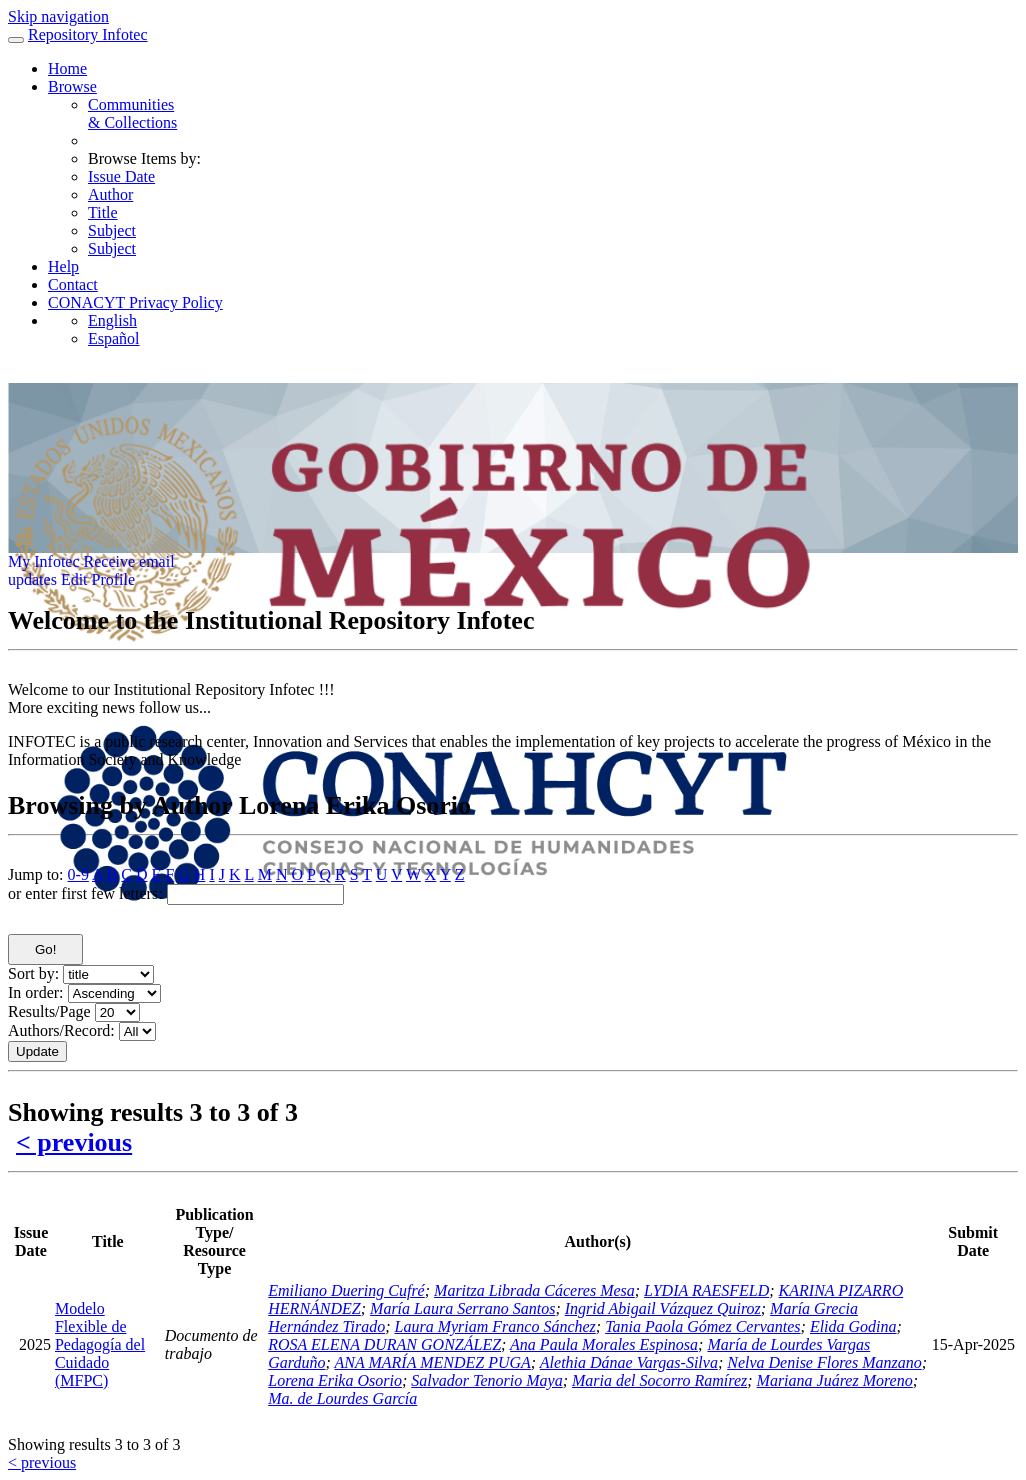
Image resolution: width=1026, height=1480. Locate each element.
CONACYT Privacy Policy (135, 302)
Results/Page (49, 1011)
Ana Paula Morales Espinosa (604, 1344)
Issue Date (121, 176)
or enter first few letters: (85, 893)
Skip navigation (58, 16)
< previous (74, 1142)
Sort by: (33, 973)
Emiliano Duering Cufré (346, 1290)
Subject (112, 230)
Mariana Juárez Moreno (835, 1380)
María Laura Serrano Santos (462, 1308)
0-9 (78, 874)
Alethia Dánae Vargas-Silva (629, 1362)
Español (114, 338)
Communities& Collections (132, 113)
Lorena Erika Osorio (335, 1380)
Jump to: (36, 874)
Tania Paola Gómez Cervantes (702, 1326)
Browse (72, 86)
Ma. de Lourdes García (342, 1398)
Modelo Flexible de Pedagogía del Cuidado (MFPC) (100, 1344)
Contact (73, 284)
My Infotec (44, 561)
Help (63, 266)
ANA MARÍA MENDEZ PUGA (433, 1362)
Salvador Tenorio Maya (486, 1380)
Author (110, 194)
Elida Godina (853, 1326)
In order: (36, 992)
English (112, 320)
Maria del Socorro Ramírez (659, 1380)
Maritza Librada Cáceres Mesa (534, 1290)
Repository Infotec (88, 34)
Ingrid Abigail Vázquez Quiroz (663, 1308)
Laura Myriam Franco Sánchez (495, 1326)
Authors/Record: (61, 1030)
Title (103, 212)
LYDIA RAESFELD (706, 1290)
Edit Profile (98, 579)
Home (67, 68)
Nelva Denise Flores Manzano (824, 1362)
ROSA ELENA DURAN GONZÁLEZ (384, 1344)
